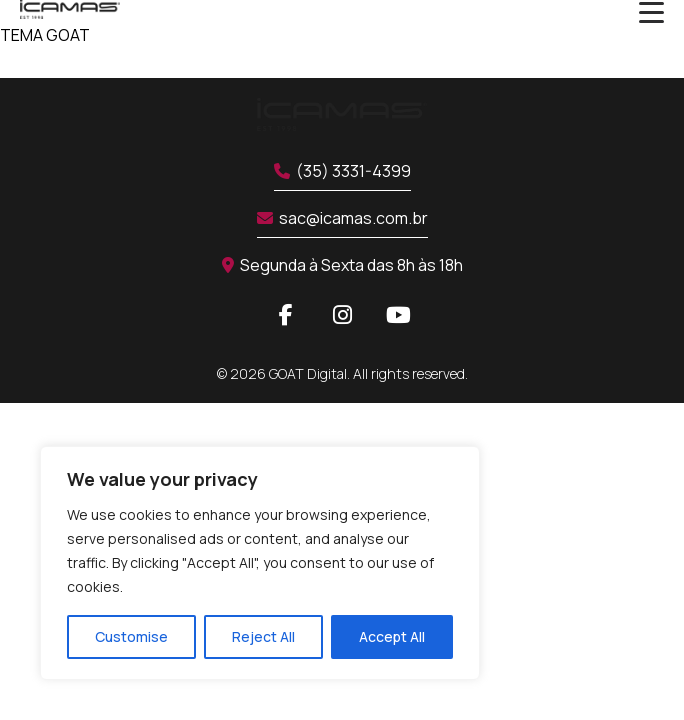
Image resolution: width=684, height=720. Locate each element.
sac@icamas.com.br (342, 218)
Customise (131, 636)
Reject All (263, 636)
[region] (260, 563)
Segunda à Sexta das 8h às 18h (342, 265)
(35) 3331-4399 (342, 171)
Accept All (392, 636)
